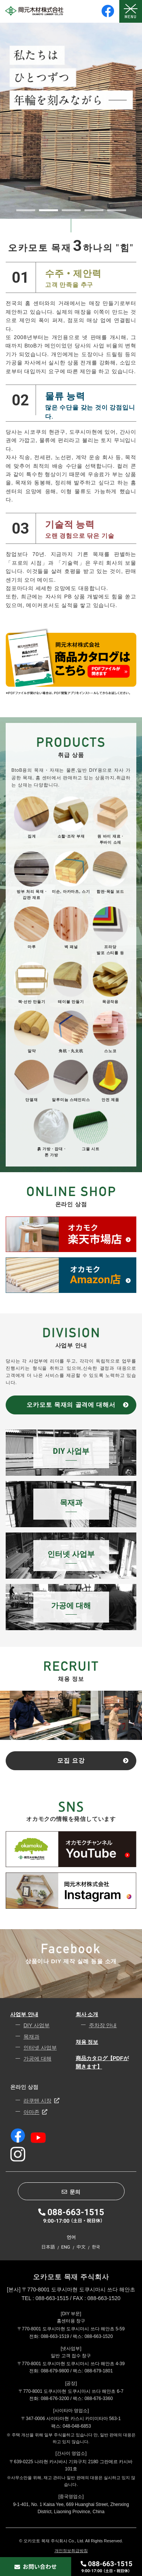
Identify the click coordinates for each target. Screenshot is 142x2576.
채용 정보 (87, 2042)
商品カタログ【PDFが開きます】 (102, 2062)
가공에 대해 (37, 2059)
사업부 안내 (24, 2014)
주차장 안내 (103, 2025)
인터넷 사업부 (40, 2048)
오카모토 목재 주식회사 (71, 2277)
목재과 (31, 2037)
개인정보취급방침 (71, 2550)
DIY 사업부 (36, 2025)
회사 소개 (87, 2014)
